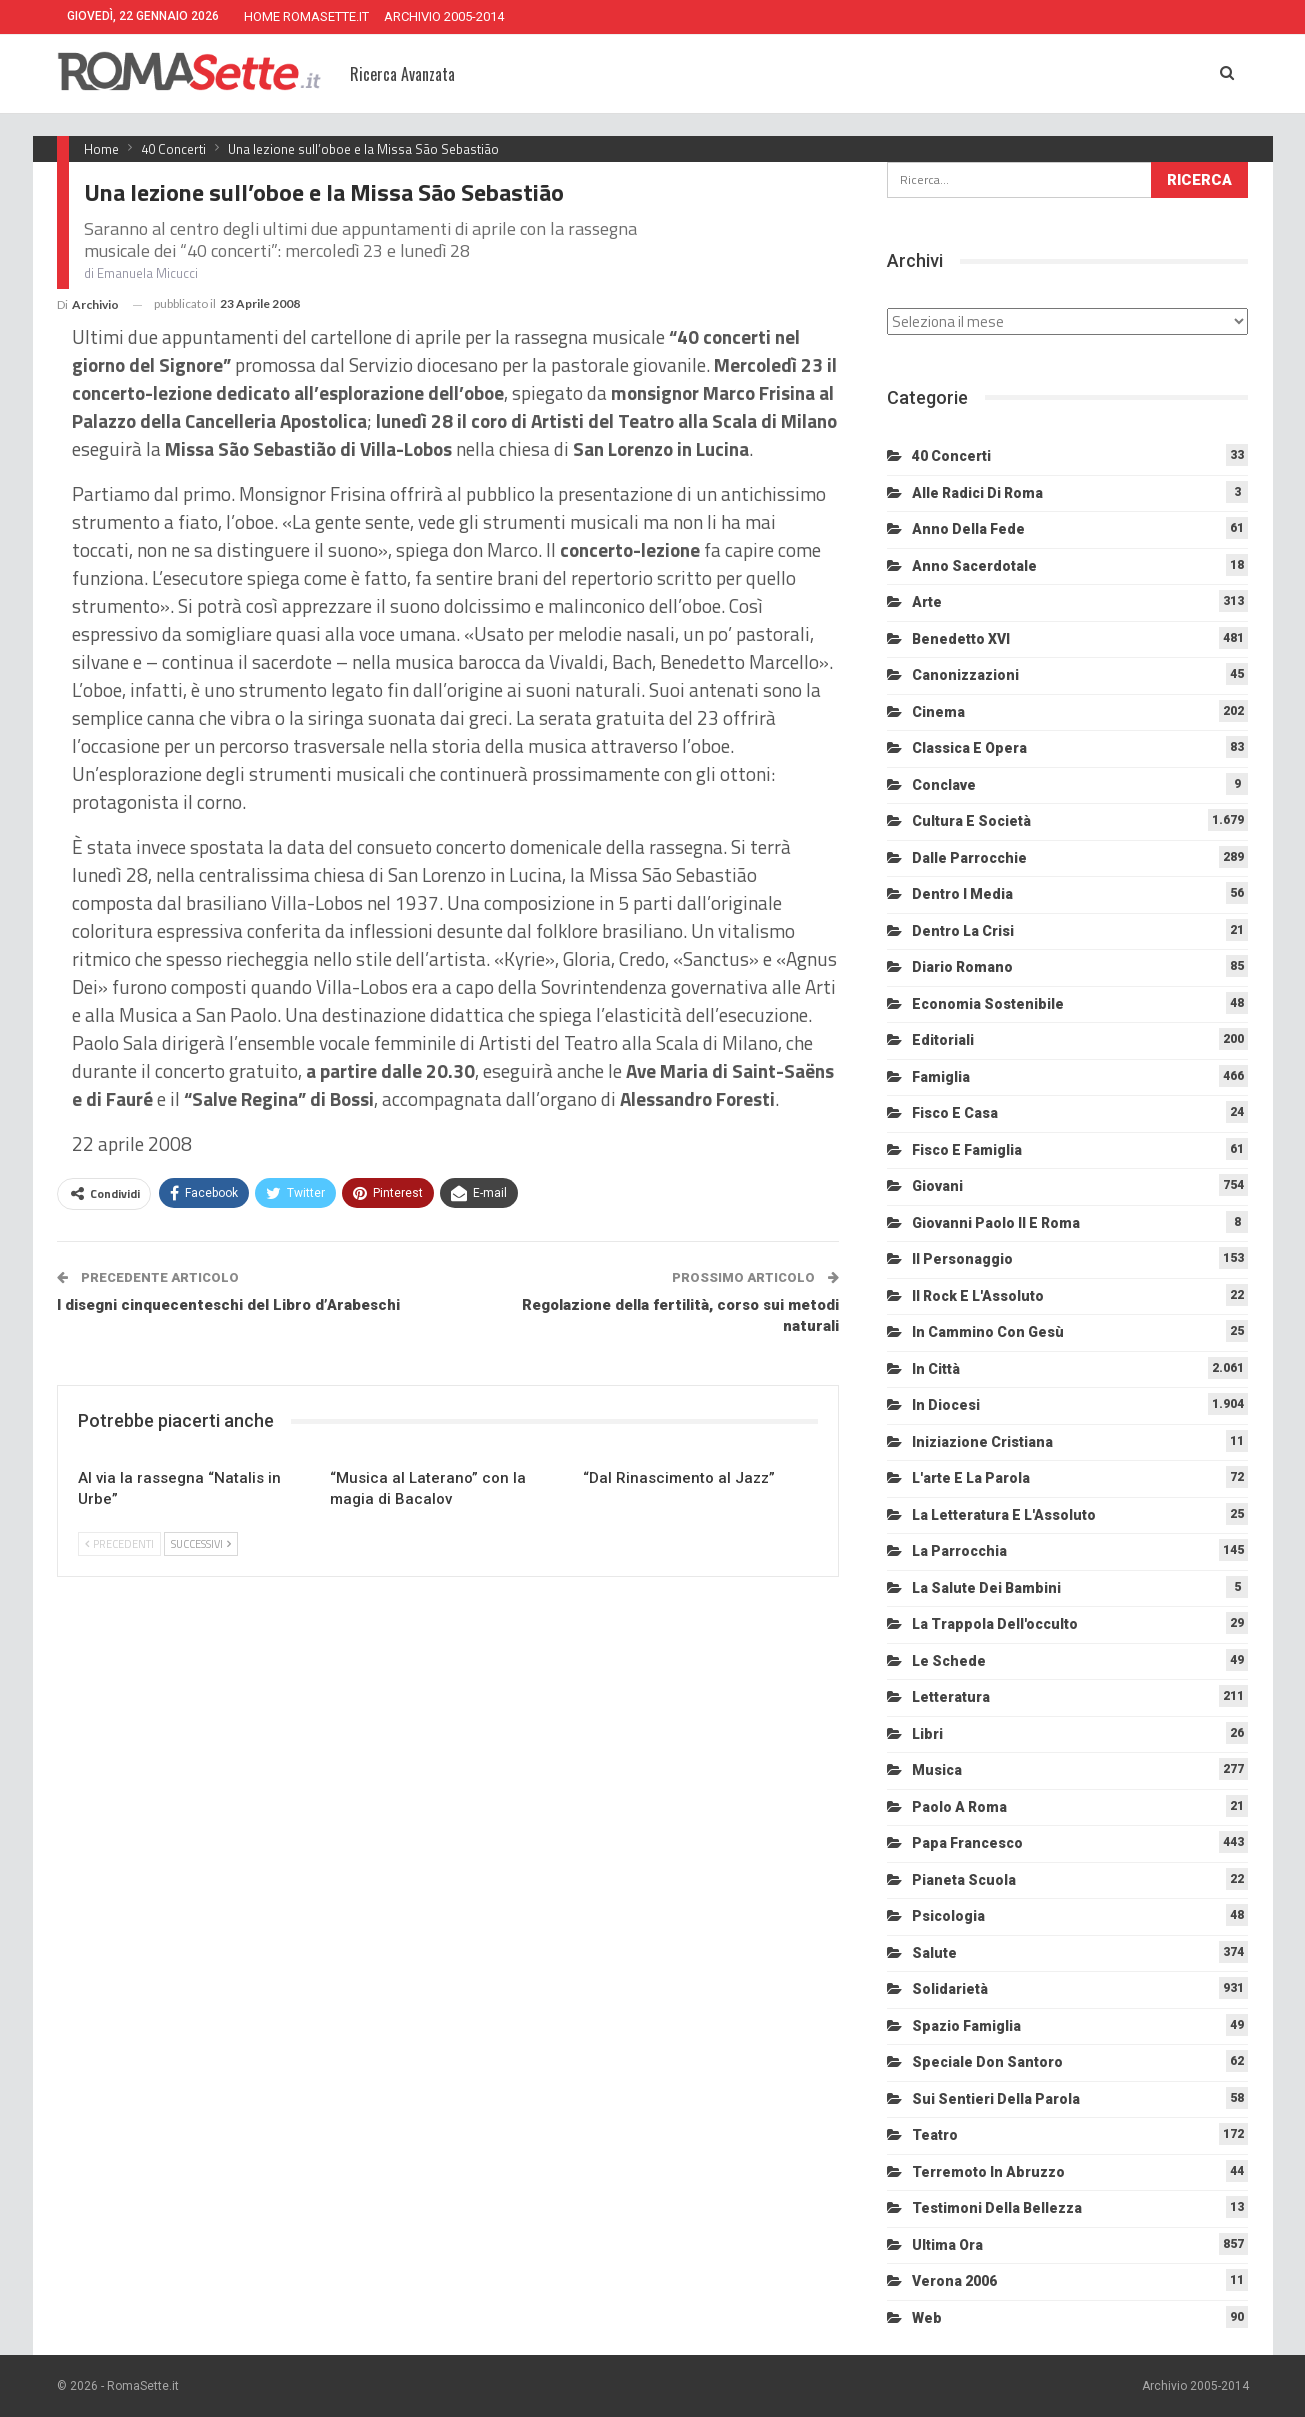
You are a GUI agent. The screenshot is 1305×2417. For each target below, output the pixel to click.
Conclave (944, 785)
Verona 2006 (954, 2281)
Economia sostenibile (988, 1004)
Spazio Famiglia (966, 2026)
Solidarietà (950, 1989)
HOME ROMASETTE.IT (306, 16)
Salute (934, 1953)
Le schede (949, 1661)
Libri (927, 1734)
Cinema (938, 712)
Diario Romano (962, 967)
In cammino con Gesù (988, 1332)
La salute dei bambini (986, 1588)
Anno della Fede (968, 529)
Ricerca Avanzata (402, 74)
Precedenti (119, 1544)
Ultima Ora (947, 2245)
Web (927, 2318)
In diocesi (946, 1405)
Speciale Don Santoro (987, 2062)
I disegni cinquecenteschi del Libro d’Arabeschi (228, 1305)
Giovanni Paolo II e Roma (996, 1223)
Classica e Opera (969, 748)
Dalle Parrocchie (969, 858)
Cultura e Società (971, 821)
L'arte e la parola (971, 1478)
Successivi (201, 1544)
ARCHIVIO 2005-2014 (444, 16)
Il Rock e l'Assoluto (978, 1296)
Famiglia (941, 1077)
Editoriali (943, 1040)
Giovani (937, 1186)
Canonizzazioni (965, 675)
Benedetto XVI (961, 639)
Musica (937, 1770)
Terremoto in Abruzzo (988, 2172)
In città (936, 1369)
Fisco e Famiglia (967, 1150)
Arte (927, 602)
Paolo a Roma (959, 1807)
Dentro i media (962, 894)
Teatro (935, 2135)
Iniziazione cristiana (982, 1442)
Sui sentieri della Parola (996, 2099)
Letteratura (951, 1697)
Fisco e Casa (955, 1113)
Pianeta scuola (964, 1880)
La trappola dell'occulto (995, 1624)
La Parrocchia (959, 1551)
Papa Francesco (967, 1843)
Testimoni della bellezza (997, 2208)
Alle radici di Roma (977, 493)
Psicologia (948, 1916)
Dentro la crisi (963, 931)
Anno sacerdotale (974, 566)
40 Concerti (951, 456)
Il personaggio (962, 1259)
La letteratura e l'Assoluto (1004, 1515)
